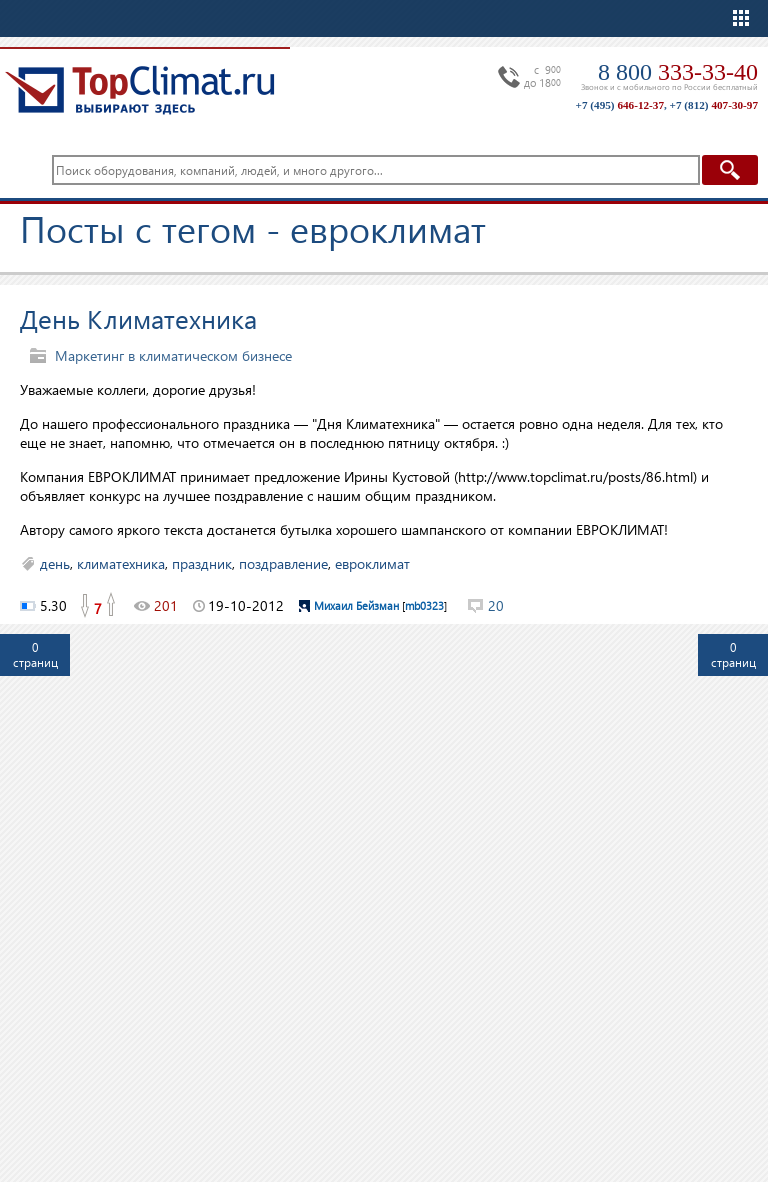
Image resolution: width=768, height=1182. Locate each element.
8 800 (678, 72)
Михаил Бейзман (356, 605)
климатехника (121, 563)
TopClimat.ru (140, 90)
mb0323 (424, 605)
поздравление (283, 563)
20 (496, 605)
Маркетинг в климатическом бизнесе (173, 355)
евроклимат (372, 563)
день (55, 563)
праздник (202, 563)
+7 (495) (620, 105)
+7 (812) (714, 105)
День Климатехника (138, 318)
